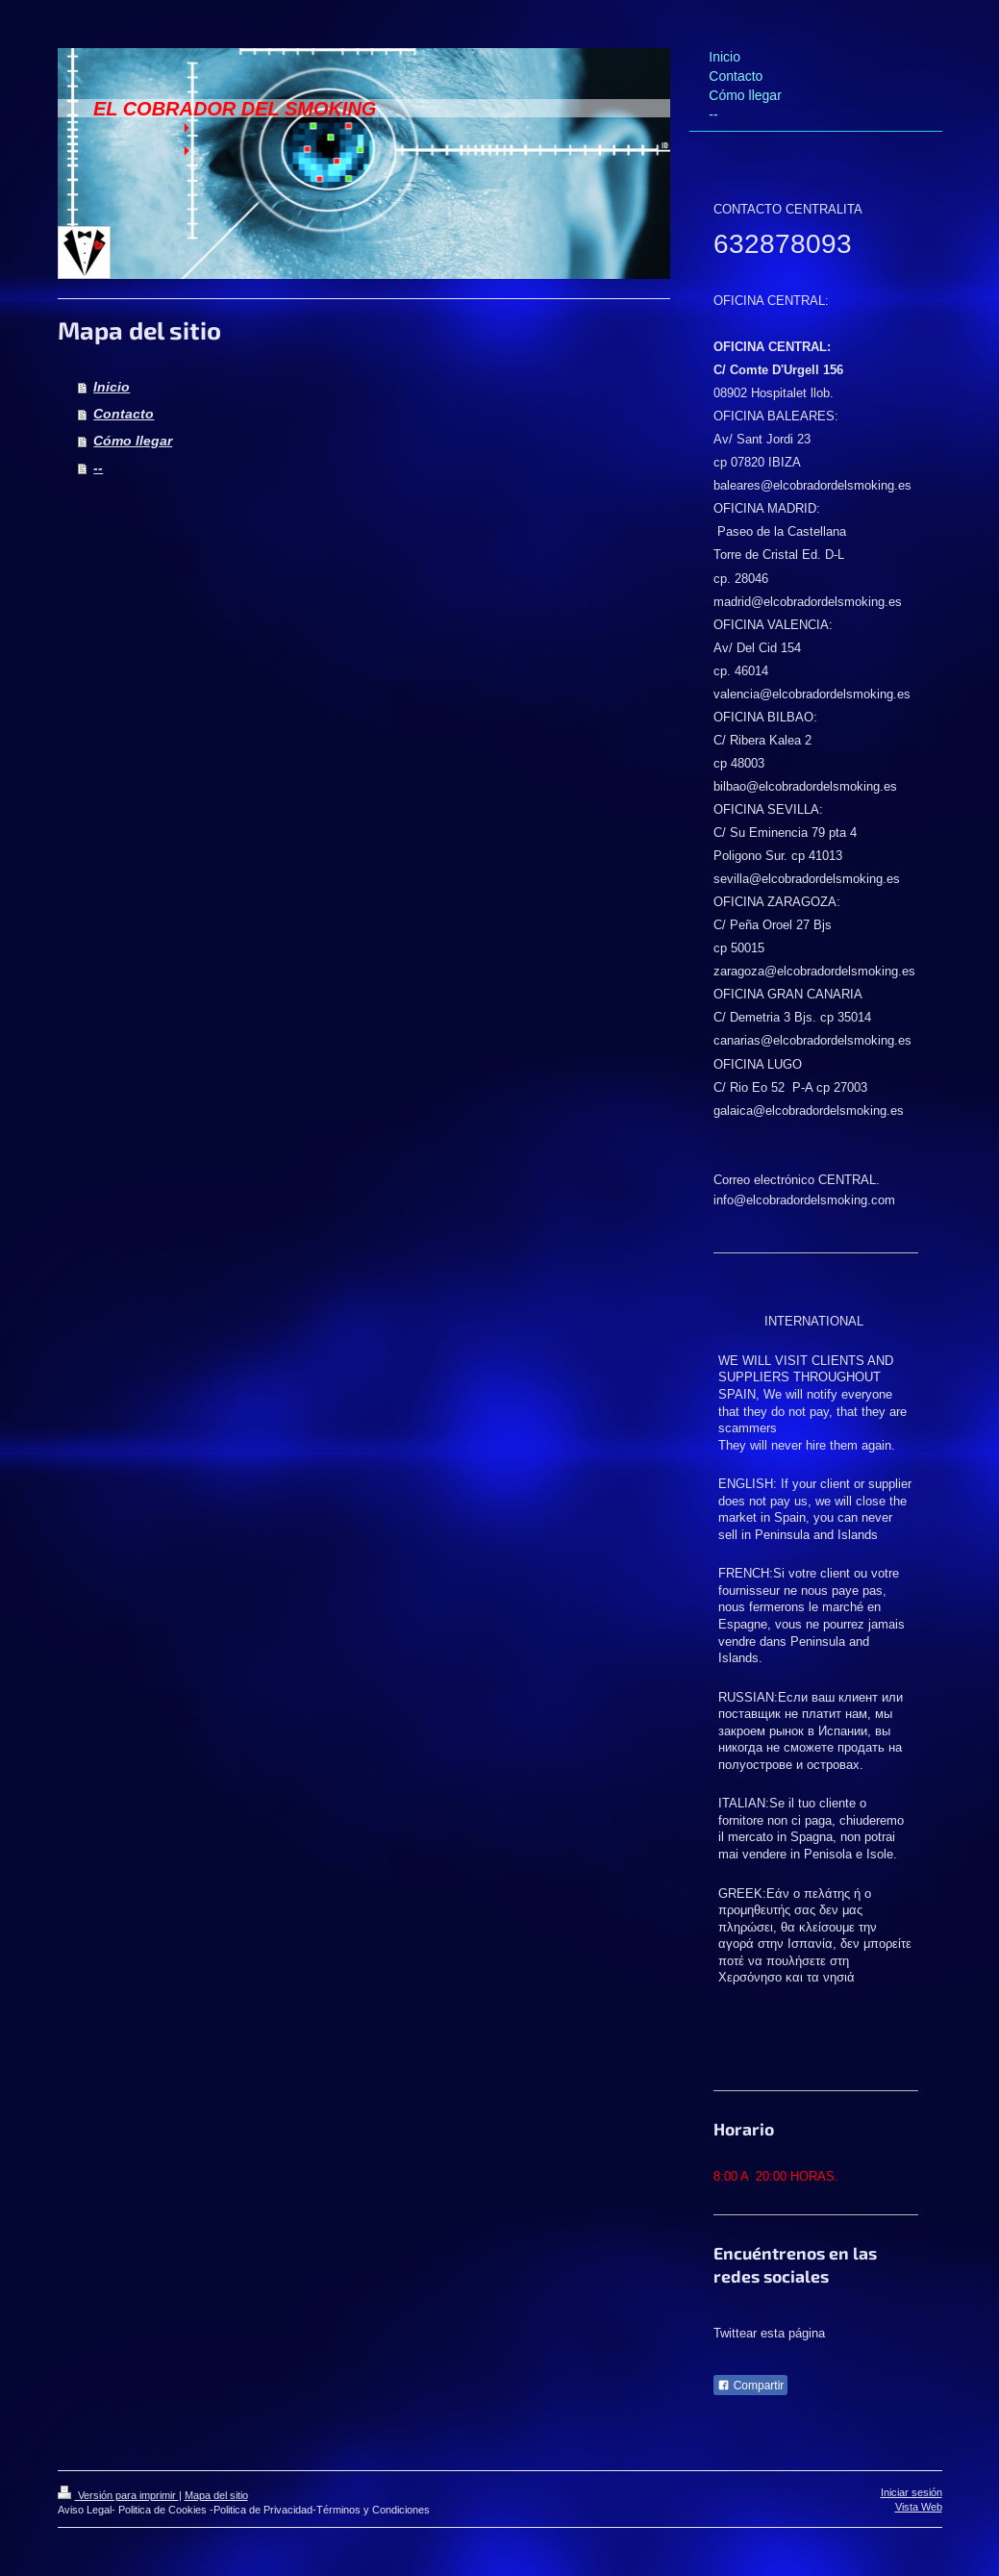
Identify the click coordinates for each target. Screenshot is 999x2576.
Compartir (750, 2385)
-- (98, 467)
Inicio (111, 386)
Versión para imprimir (118, 2495)
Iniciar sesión (911, 2492)
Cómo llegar (132, 440)
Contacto (123, 413)
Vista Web (918, 2506)
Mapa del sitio (216, 2495)
